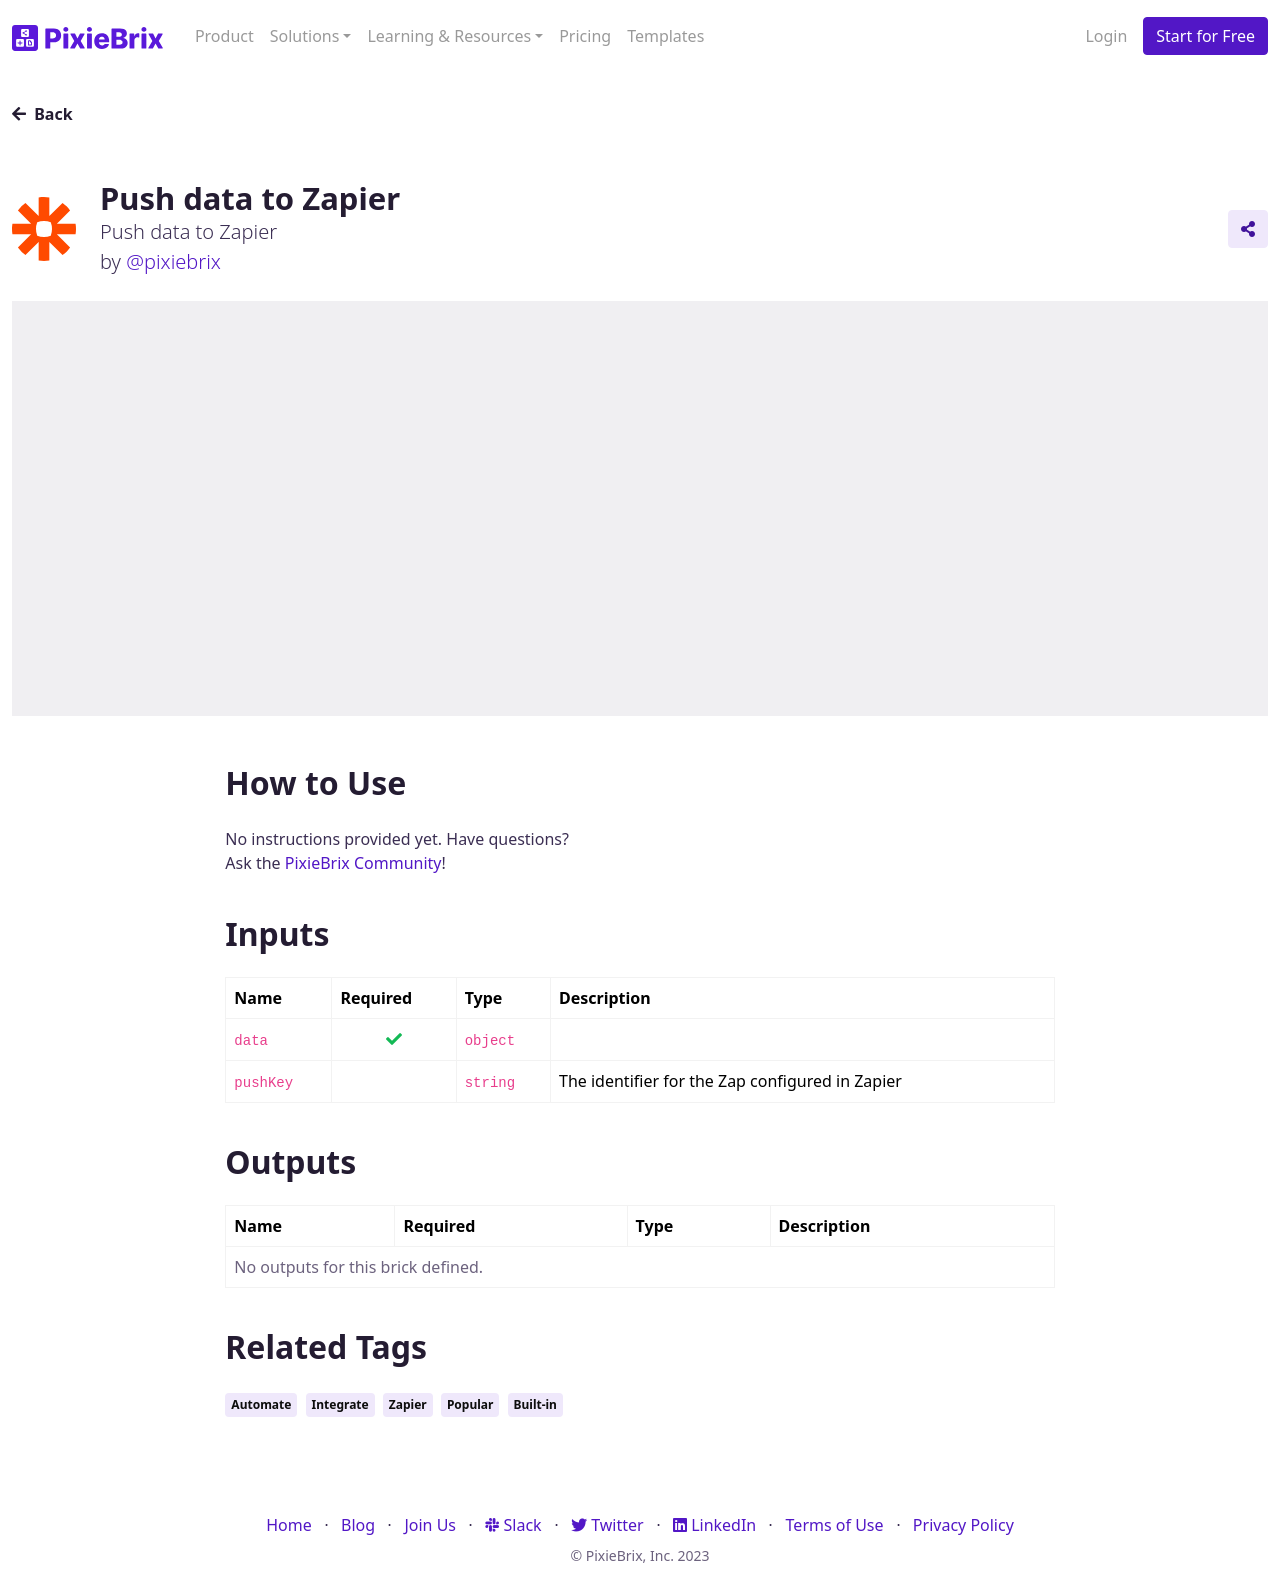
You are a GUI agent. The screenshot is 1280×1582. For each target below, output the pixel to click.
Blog (358, 1525)
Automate (261, 1404)
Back (42, 114)
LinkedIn (714, 1525)
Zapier (408, 1404)
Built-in (535, 1404)
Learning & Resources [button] (449, 36)
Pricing (585, 36)
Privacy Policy (963, 1525)
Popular (470, 1404)
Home (289, 1525)
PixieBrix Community (363, 863)
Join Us (430, 1525)
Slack (513, 1525)
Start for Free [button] (1205, 36)
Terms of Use (835, 1525)
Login (1106, 36)
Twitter (607, 1525)
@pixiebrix (173, 261)
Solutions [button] (305, 36)
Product (224, 36)
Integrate (340, 1404)
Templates (665, 36)
